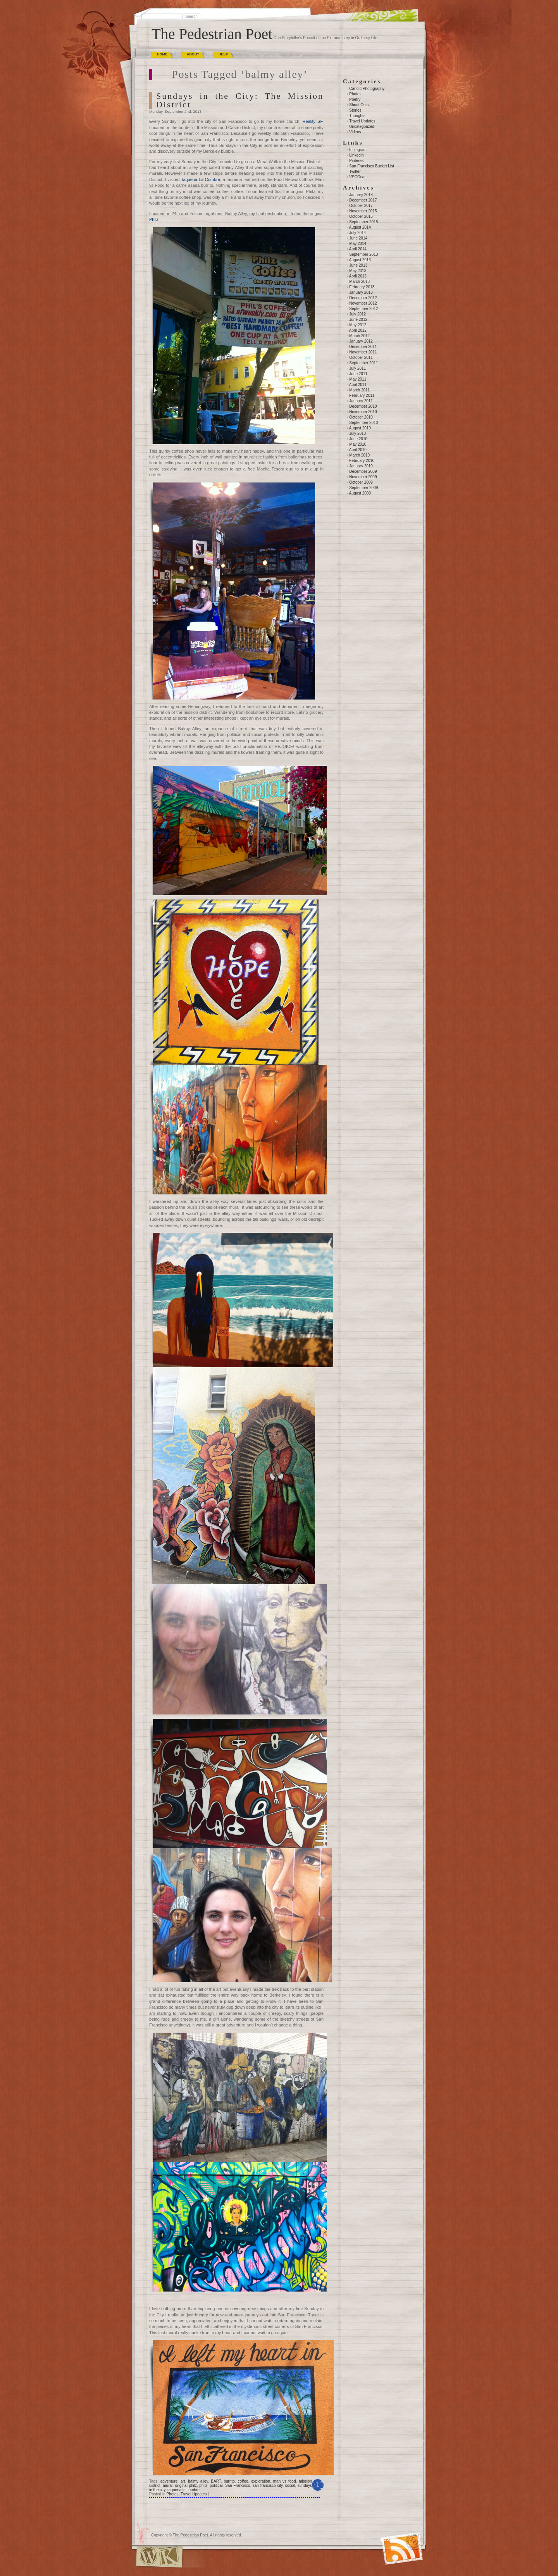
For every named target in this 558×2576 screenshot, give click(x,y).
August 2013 (360, 260)
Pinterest (356, 161)
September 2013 (363, 254)
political (216, 2485)
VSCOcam (358, 177)
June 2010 (358, 439)
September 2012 (363, 309)
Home (162, 54)
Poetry (354, 99)
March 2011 (359, 390)
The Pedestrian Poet (212, 34)
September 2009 (363, 488)
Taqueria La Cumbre (200, 179)
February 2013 (361, 287)
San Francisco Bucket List (371, 166)
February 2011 (361, 395)
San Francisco (237, 2485)
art (183, 2481)
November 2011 (363, 352)
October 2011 (361, 357)
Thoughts (357, 116)
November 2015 (363, 211)
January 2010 (361, 466)
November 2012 (363, 303)
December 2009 (363, 471)
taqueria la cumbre (183, 2490)
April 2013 (358, 276)
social (290, 2485)
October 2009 (361, 482)
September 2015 (363, 222)
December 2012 (363, 298)
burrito (229, 2481)
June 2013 (358, 265)
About (193, 54)
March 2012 (359, 336)
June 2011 (358, 374)
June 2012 (358, 319)
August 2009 (360, 493)
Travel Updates (194, 2494)
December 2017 (363, 200)
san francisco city (268, 2485)
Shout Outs (359, 105)
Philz (153, 219)
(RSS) (385, 2539)
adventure (168, 2481)
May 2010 (357, 444)
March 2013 (359, 281)
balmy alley (198, 2481)
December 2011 (363, 347)
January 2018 (361, 195)
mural (167, 2485)
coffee (243, 2481)
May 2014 (357, 243)
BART (215, 2481)
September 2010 (363, 422)
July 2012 (357, 314)
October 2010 (361, 417)
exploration (260, 2481)
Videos (355, 132)
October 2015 (361, 216)
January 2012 (361, 341)
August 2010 (360, 428)
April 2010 (358, 450)
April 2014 (358, 249)
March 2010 (359, 455)
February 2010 (361, 460)
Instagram (357, 150)
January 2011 (361, 401)
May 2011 (357, 379)
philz (203, 2485)
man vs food (284, 2481)
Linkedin (356, 155)
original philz (186, 2485)
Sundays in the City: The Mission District (240, 100)
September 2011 (363, 363)
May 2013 (357, 271)
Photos (172, 2494)
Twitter (354, 171)
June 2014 (358, 238)
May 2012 (357, 325)
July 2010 (357, 433)
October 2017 (361, 205)
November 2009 (363, 477)
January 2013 (361, 292)
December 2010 (363, 406)
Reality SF (312, 121)
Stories (355, 110)
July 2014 (357, 233)
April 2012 (358, 330)
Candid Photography (366, 88)
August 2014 (360, 227)
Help (223, 54)
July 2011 (357, 368)
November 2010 (363, 412)
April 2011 (358, 385)
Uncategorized (361, 126)
